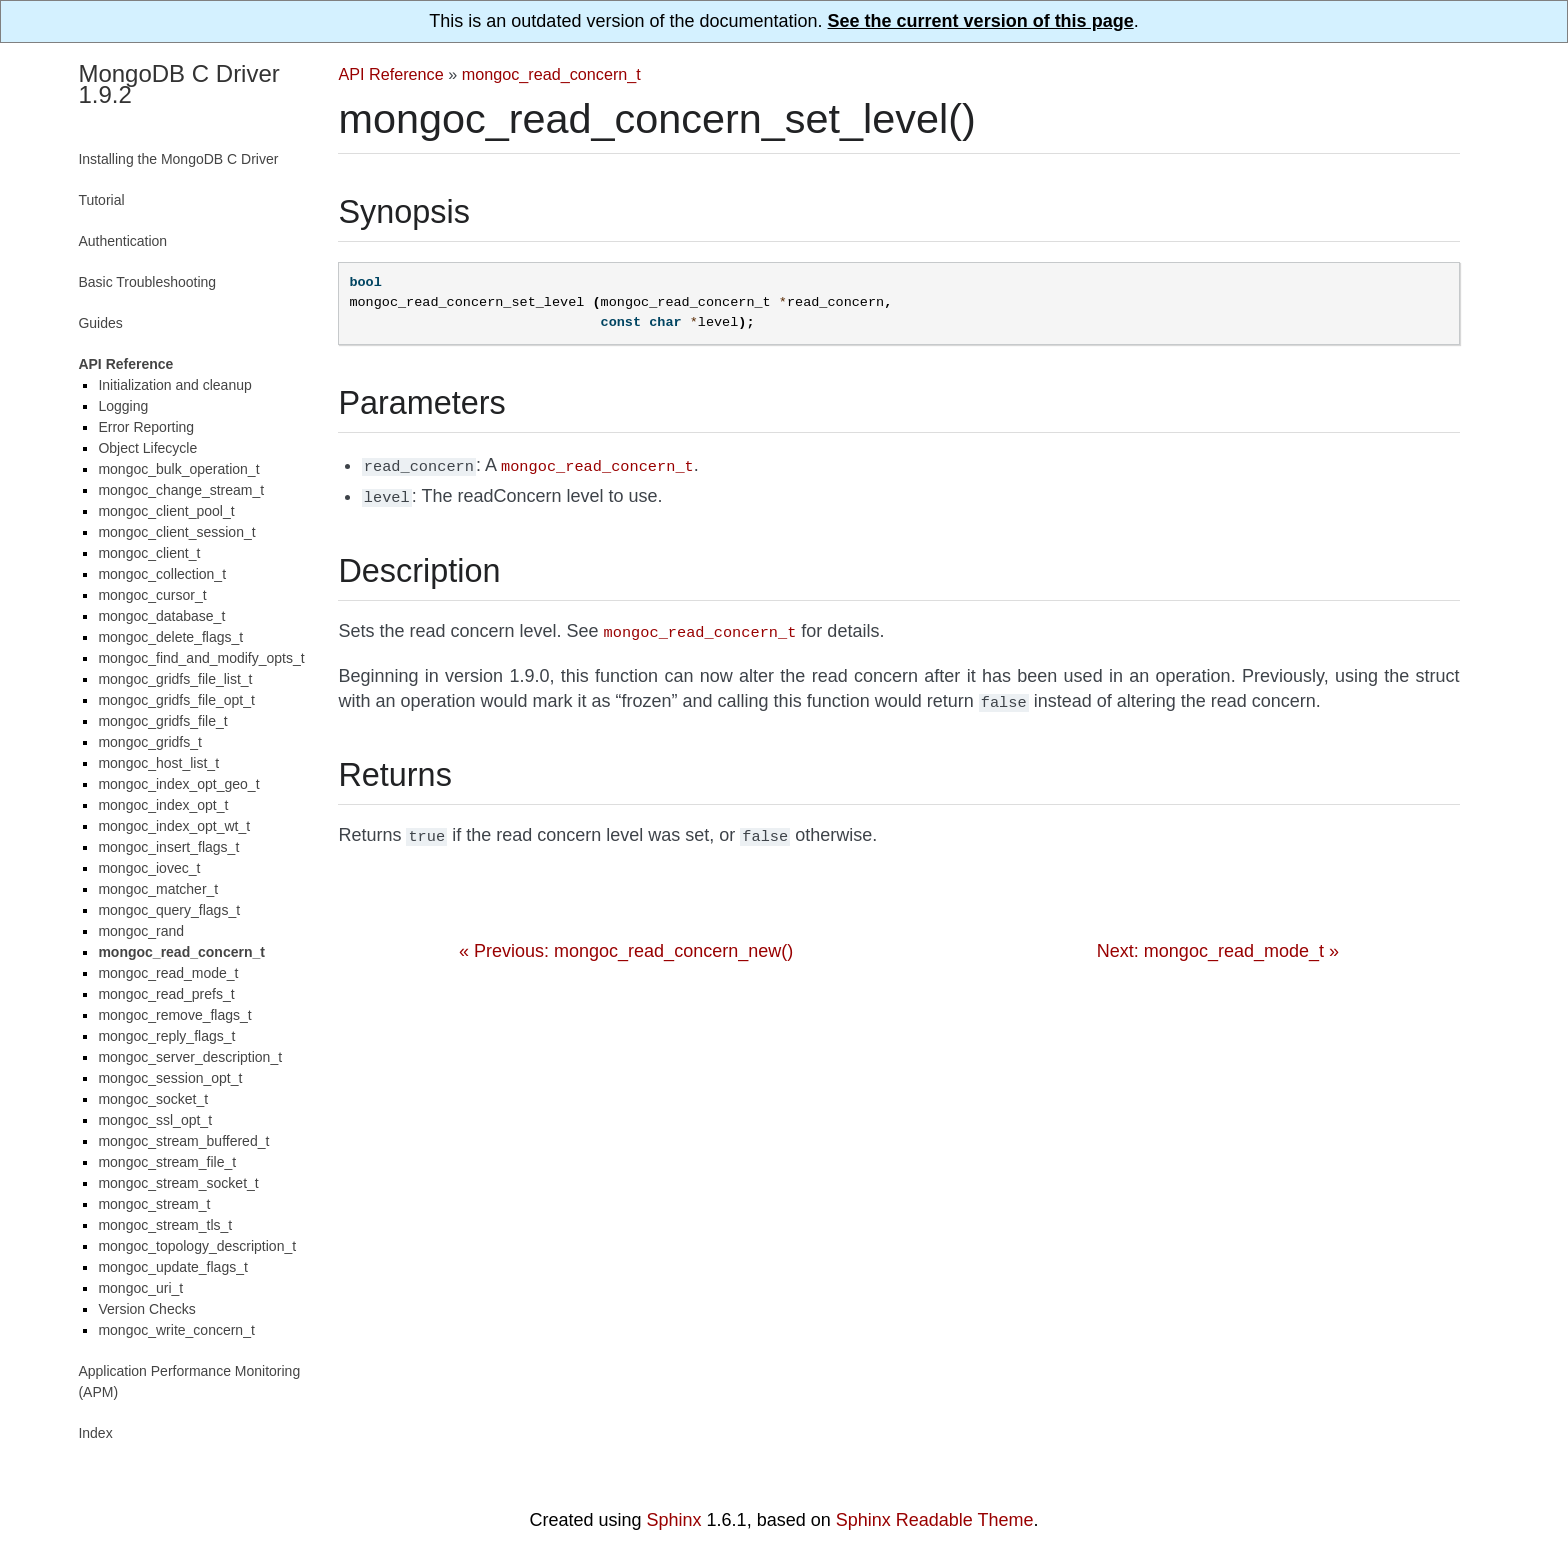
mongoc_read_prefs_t (166, 994)
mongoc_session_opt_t (170, 1078)
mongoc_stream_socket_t (178, 1183)
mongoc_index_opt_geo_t (178, 784)
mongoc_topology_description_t (197, 1246)
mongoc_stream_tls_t (165, 1225)
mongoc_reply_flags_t (166, 1036)
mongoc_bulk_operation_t (178, 469)
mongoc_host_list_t (158, 763)
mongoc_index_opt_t (163, 805)
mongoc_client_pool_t (166, 511)
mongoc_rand (141, 931)
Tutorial (101, 200)
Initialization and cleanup (174, 385)
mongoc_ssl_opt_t (155, 1120)
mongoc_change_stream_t (181, 490)
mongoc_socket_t (153, 1099)
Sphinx (674, 1520)
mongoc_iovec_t (149, 868)
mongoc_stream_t (154, 1204)
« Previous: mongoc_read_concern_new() (626, 941)
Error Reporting (146, 427)
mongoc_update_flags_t (172, 1267)
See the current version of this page (981, 21)
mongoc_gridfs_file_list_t (175, 679)
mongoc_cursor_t (152, 595)
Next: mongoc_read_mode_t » (1218, 941)
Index (95, 1433)
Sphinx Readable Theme (935, 1520)
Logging (123, 406)
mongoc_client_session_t (176, 532)
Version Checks (146, 1309)
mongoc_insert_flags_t (168, 847)
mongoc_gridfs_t (150, 742)
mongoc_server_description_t (190, 1057)
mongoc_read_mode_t (168, 973)
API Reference (390, 74)
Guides (100, 323)
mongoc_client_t (149, 553)
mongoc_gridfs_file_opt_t (176, 700)
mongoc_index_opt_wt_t (174, 826)
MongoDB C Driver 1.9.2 (178, 84)
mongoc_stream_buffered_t (183, 1141)
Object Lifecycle (147, 448)
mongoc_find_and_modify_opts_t (201, 658)
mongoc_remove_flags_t (174, 1015)
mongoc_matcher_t (158, 889)
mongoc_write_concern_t (176, 1330)
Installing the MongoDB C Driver (178, 159)
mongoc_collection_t (162, 574)
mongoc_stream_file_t (167, 1162)
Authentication (122, 241)
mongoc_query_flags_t (169, 910)
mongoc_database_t (161, 616)
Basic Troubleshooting (147, 282)
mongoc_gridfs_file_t (162, 721)
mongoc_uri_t (140, 1288)
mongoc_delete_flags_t (170, 637)
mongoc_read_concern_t (551, 74)
